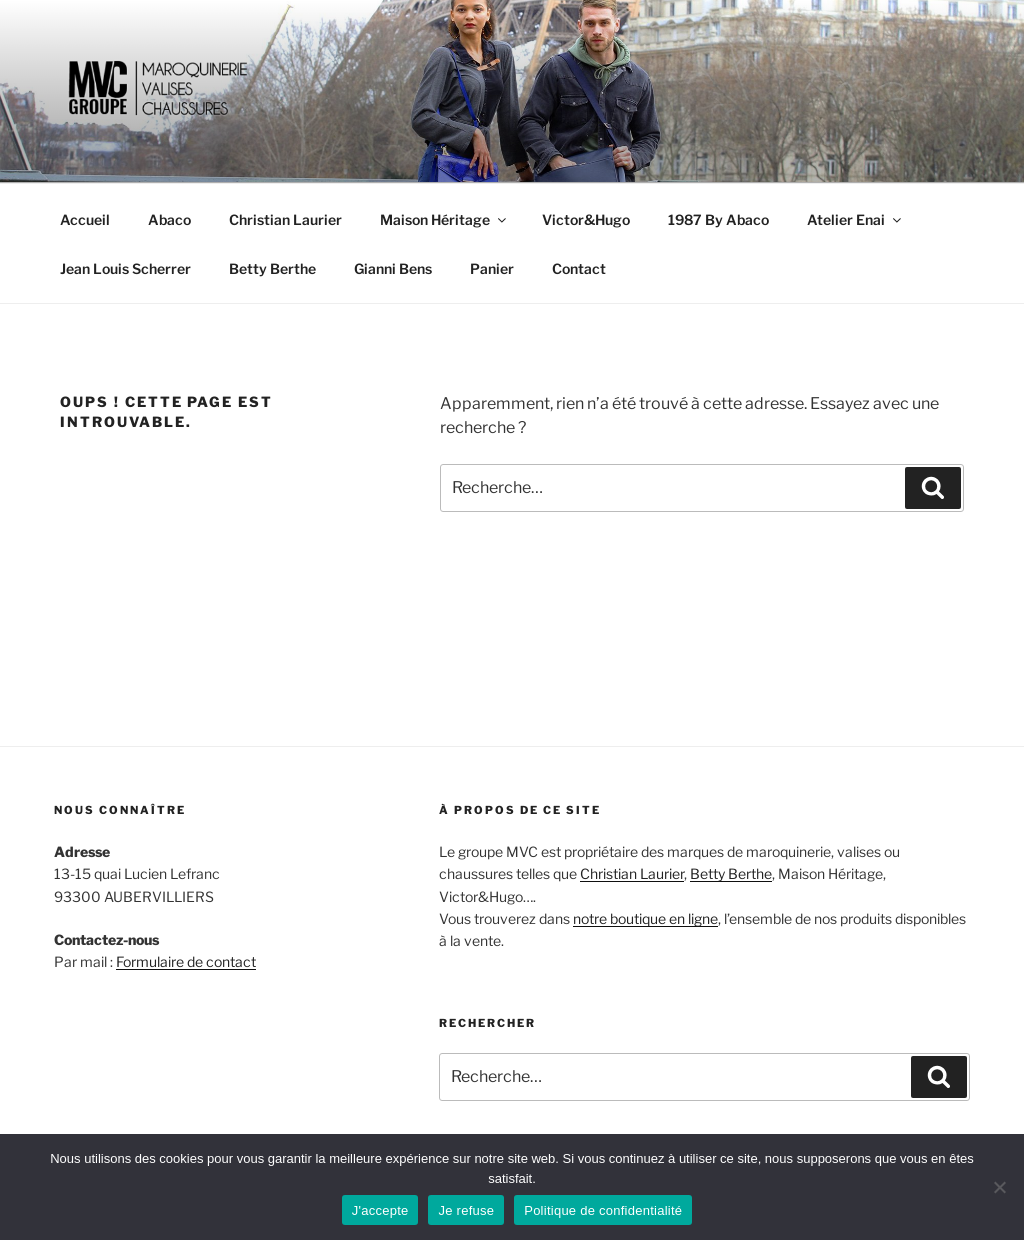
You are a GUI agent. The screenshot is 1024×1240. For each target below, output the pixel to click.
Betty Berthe (272, 268)
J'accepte (380, 1210)
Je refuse (466, 1210)
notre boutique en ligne (645, 918)
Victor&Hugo (586, 219)
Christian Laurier (285, 219)
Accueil (85, 219)
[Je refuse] (999, 1187)
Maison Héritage (444, 219)
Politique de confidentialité (603, 1210)
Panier (492, 268)
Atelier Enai (855, 219)
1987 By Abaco (718, 219)
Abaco (169, 219)
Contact (579, 268)
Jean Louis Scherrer (125, 268)
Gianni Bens (393, 268)
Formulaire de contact (186, 961)
